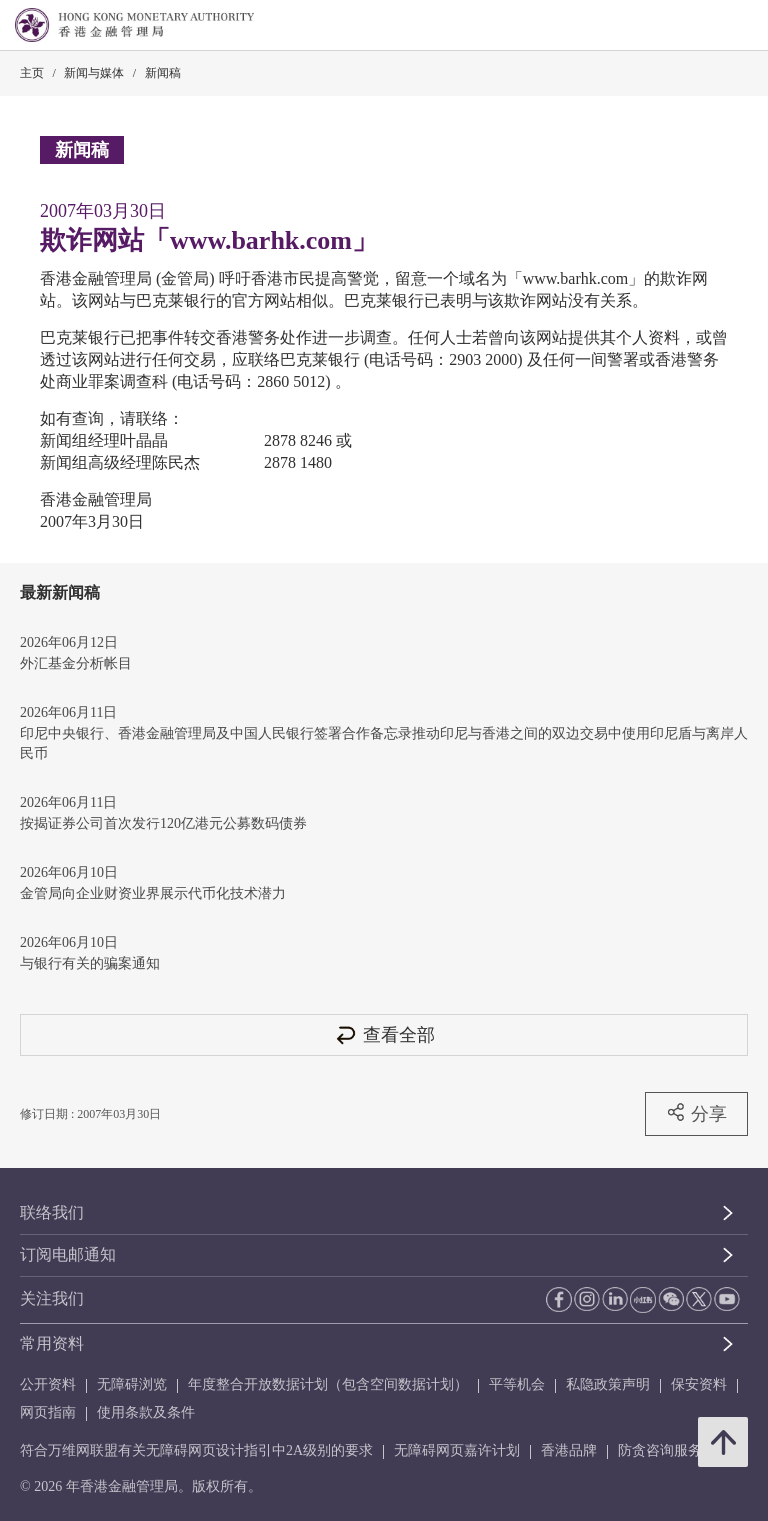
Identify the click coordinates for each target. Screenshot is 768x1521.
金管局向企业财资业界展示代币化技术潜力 (153, 893)
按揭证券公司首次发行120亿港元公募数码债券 (163, 823)
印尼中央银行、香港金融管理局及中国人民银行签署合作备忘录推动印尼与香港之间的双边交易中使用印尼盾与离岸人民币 (384, 743)
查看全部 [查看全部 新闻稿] (384, 1034)
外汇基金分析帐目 (76, 663)
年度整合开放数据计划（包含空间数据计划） (328, 1384)
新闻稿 (163, 73)
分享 (696, 1113)
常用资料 (52, 1343)
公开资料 (48, 1384)
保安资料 (699, 1384)
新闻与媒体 (94, 73)
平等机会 (517, 1384)
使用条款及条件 (146, 1412)
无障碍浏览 (132, 1384)
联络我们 (52, 1212)
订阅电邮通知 (68, 1254)
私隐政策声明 (608, 1384)
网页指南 (48, 1412)
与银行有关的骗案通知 (90, 963)
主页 (32, 73)
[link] (702, 26)
